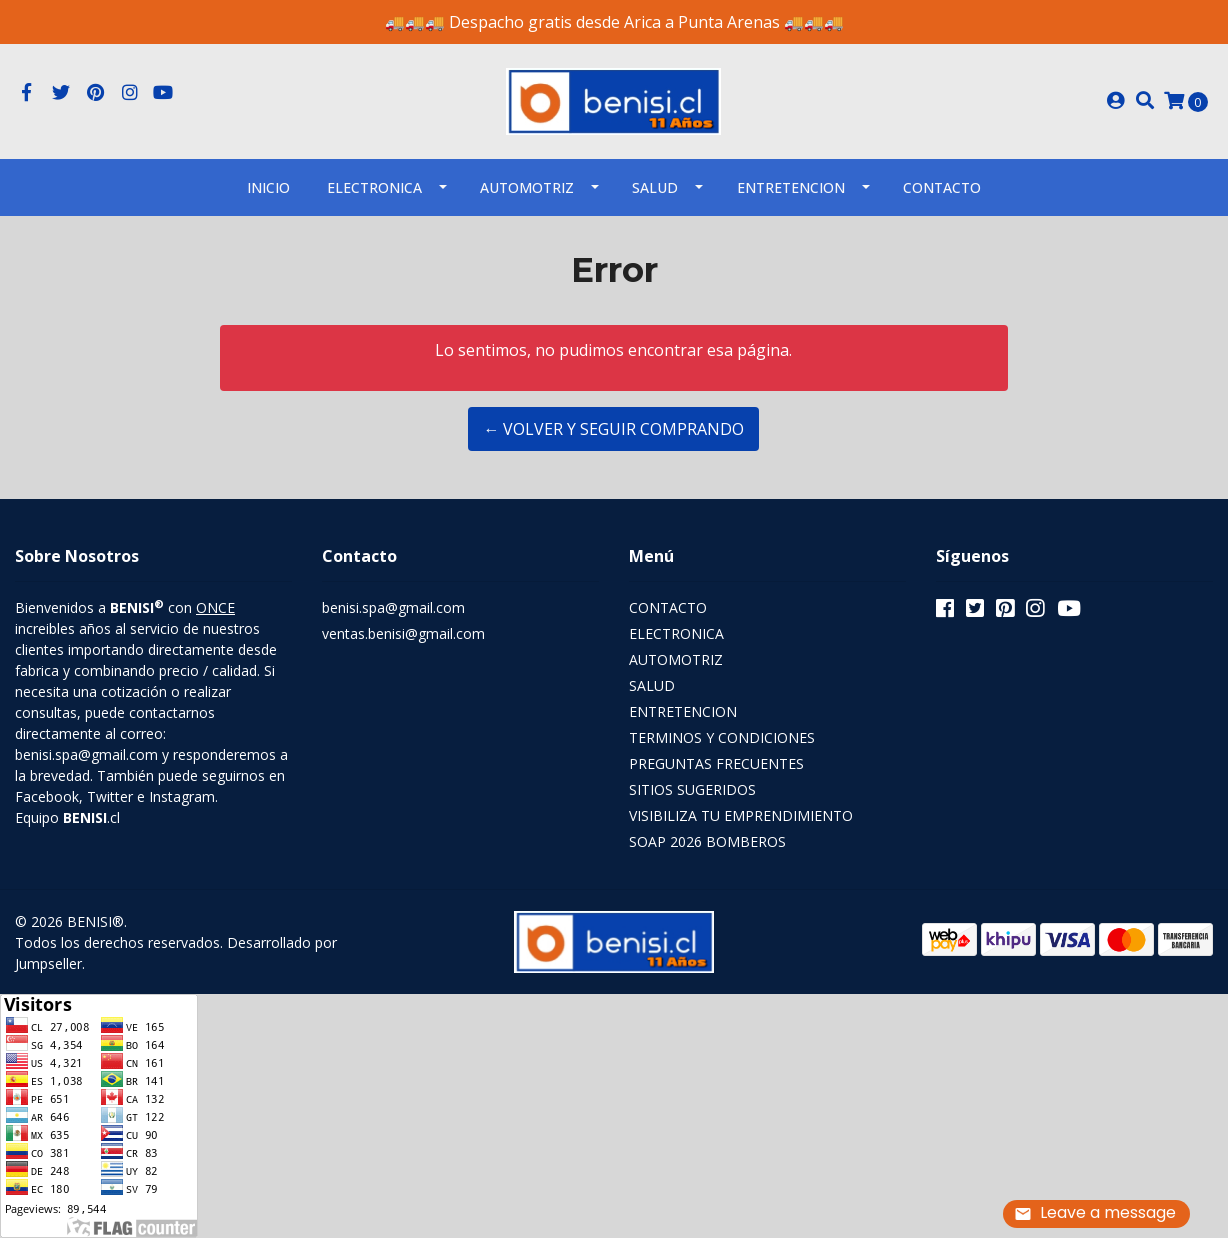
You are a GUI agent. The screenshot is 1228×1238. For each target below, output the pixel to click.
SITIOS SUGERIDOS (692, 789)
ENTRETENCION (791, 187)
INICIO (268, 187)
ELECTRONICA (374, 187)
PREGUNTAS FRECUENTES (716, 763)
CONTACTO (668, 607)
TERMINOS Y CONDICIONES (722, 737)
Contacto (942, 187)
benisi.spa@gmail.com (393, 607)
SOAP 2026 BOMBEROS (707, 841)
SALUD (655, 187)
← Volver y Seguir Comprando (613, 429)
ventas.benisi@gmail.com (403, 633)
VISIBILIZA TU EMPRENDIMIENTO (741, 815)
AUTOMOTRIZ (527, 187)
